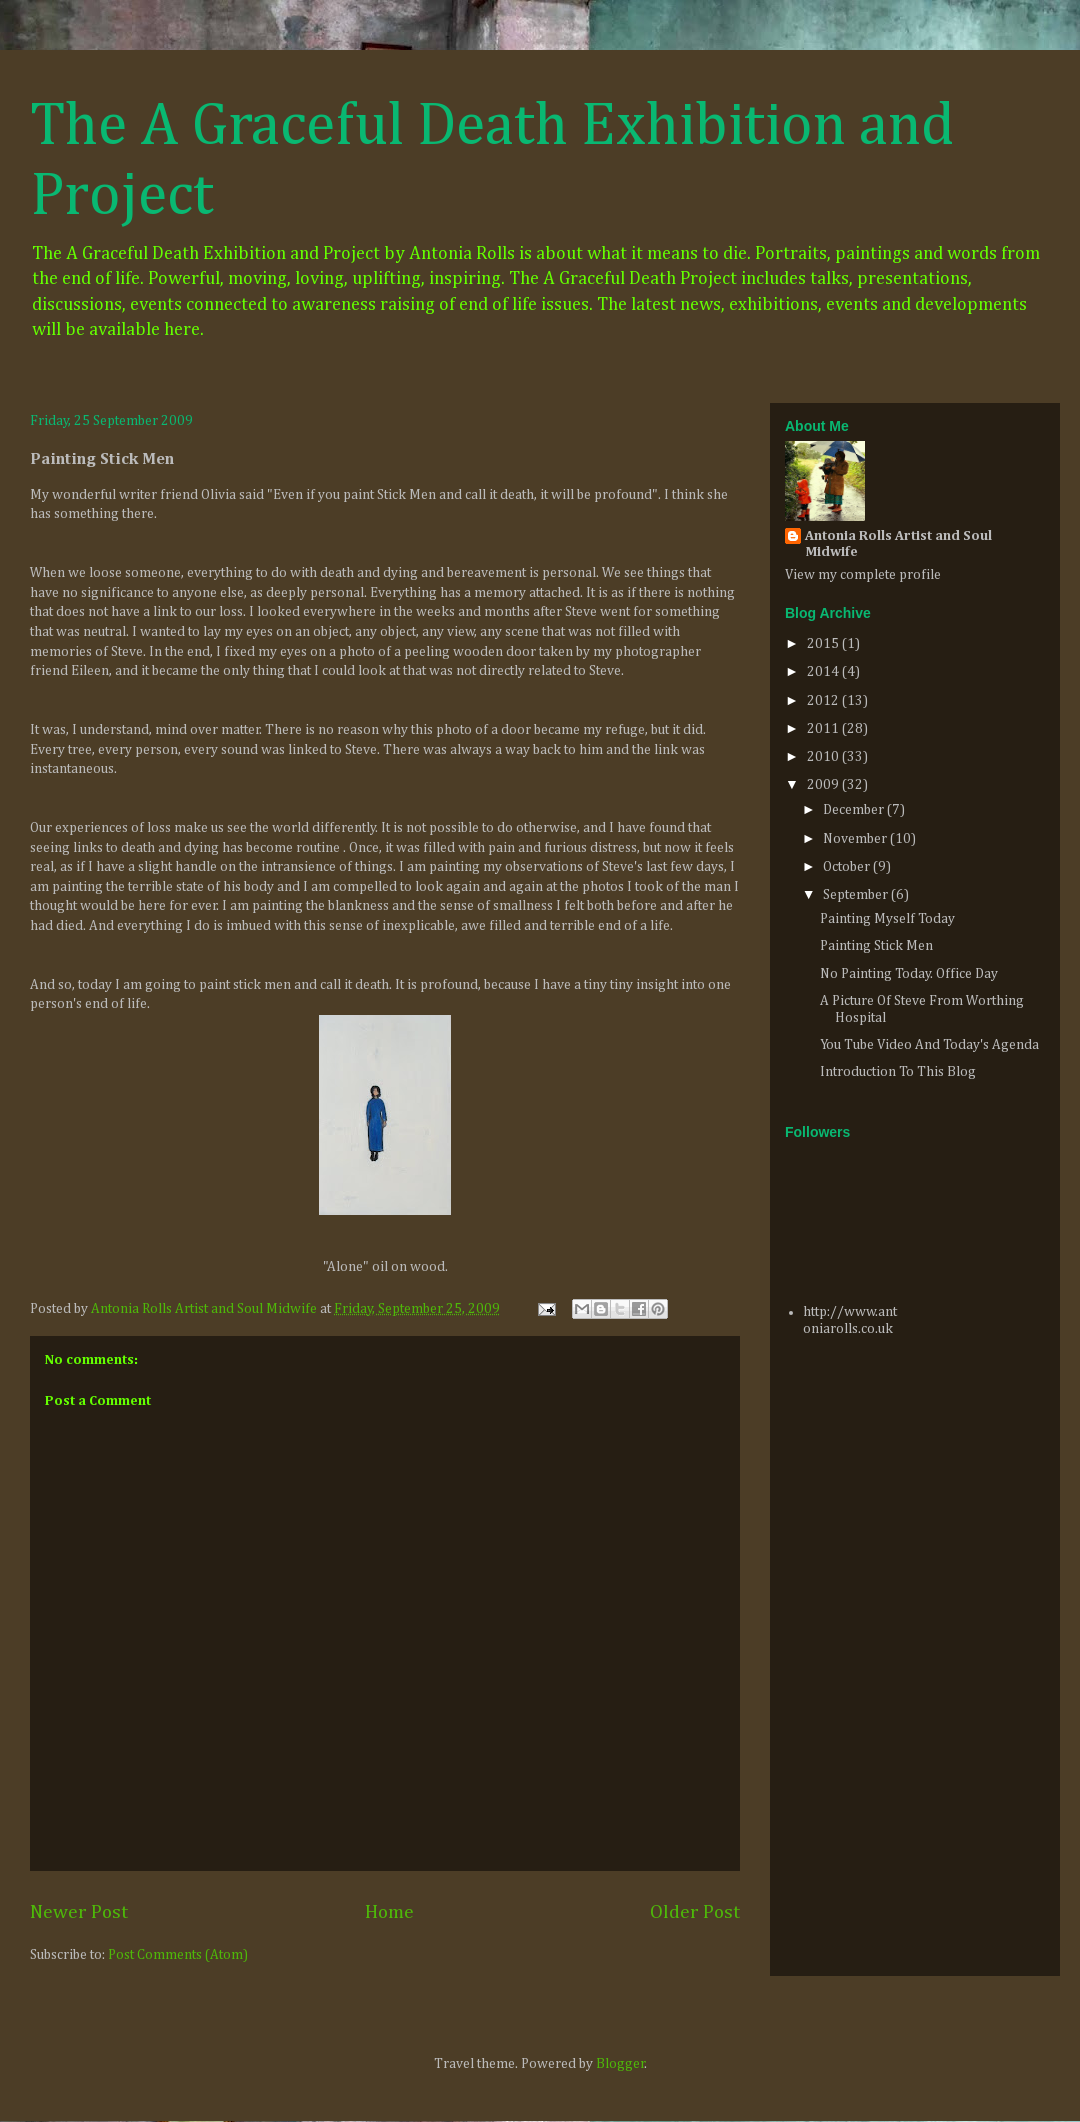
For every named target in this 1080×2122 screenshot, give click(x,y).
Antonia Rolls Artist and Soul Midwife (898, 544)
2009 (824, 785)
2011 (824, 729)
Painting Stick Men (876, 946)
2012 (824, 701)
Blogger (620, 2064)
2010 (824, 757)
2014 (824, 672)
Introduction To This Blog (898, 1072)
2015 (824, 644)
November (856, 839)
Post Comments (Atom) (178, 1955)
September (857, 895)
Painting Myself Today (887, 919)
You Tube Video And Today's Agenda (929, 1045)
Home (389, 1912)
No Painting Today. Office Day (909, 974)
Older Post (695, 1912)
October (848, 867)
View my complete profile (863, 575)
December (855, 810)
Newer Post (79, 1912)
